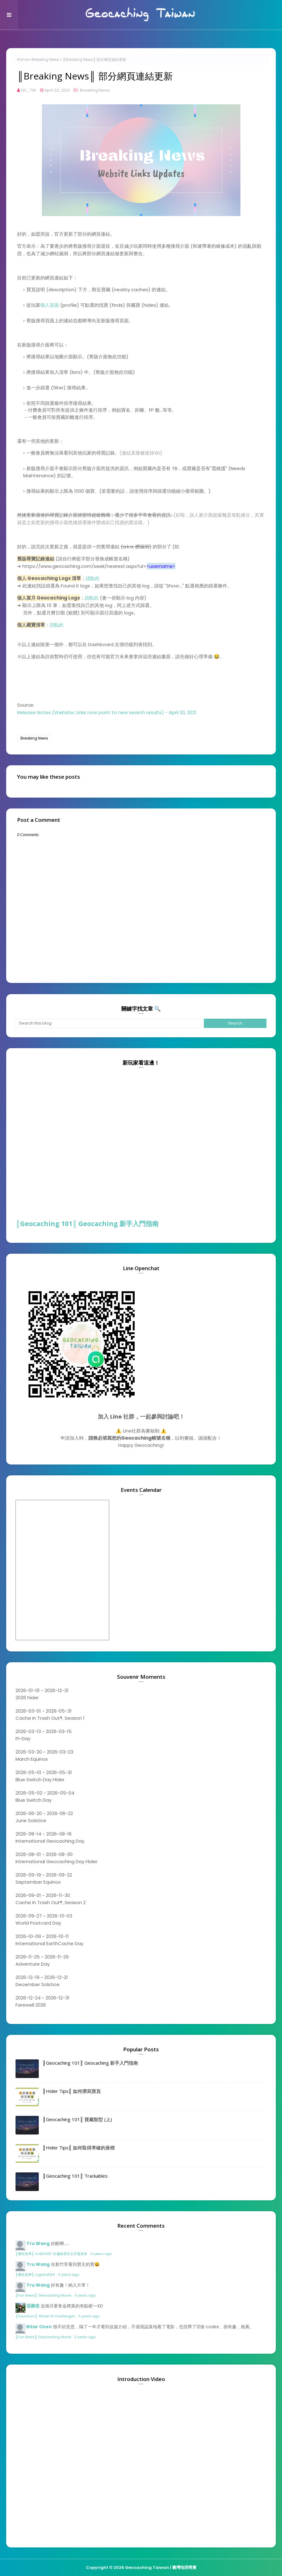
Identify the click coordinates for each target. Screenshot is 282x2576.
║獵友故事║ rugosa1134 (36, 2274)
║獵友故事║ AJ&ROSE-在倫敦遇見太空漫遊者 (52, 2253)
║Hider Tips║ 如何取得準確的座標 (79, 2147)
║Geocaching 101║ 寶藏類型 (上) (77, 2119)
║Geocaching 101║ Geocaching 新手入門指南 (87, 1223)
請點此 (93, 578)
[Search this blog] (110, 1023)
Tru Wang (38, 2243)
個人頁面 (49, 305)
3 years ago (101, 2253)
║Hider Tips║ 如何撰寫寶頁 (72, 2091)
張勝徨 (32, 2306)
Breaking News (45, 59)
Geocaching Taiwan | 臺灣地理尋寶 (160, 2567)
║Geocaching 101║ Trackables (75, 2176)
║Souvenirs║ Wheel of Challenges (46, 2316)
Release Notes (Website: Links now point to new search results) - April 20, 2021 (106, 712)
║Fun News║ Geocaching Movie (44, 2295)
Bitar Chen (39, 2327)
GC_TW (28, 90)
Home (22, 59)
